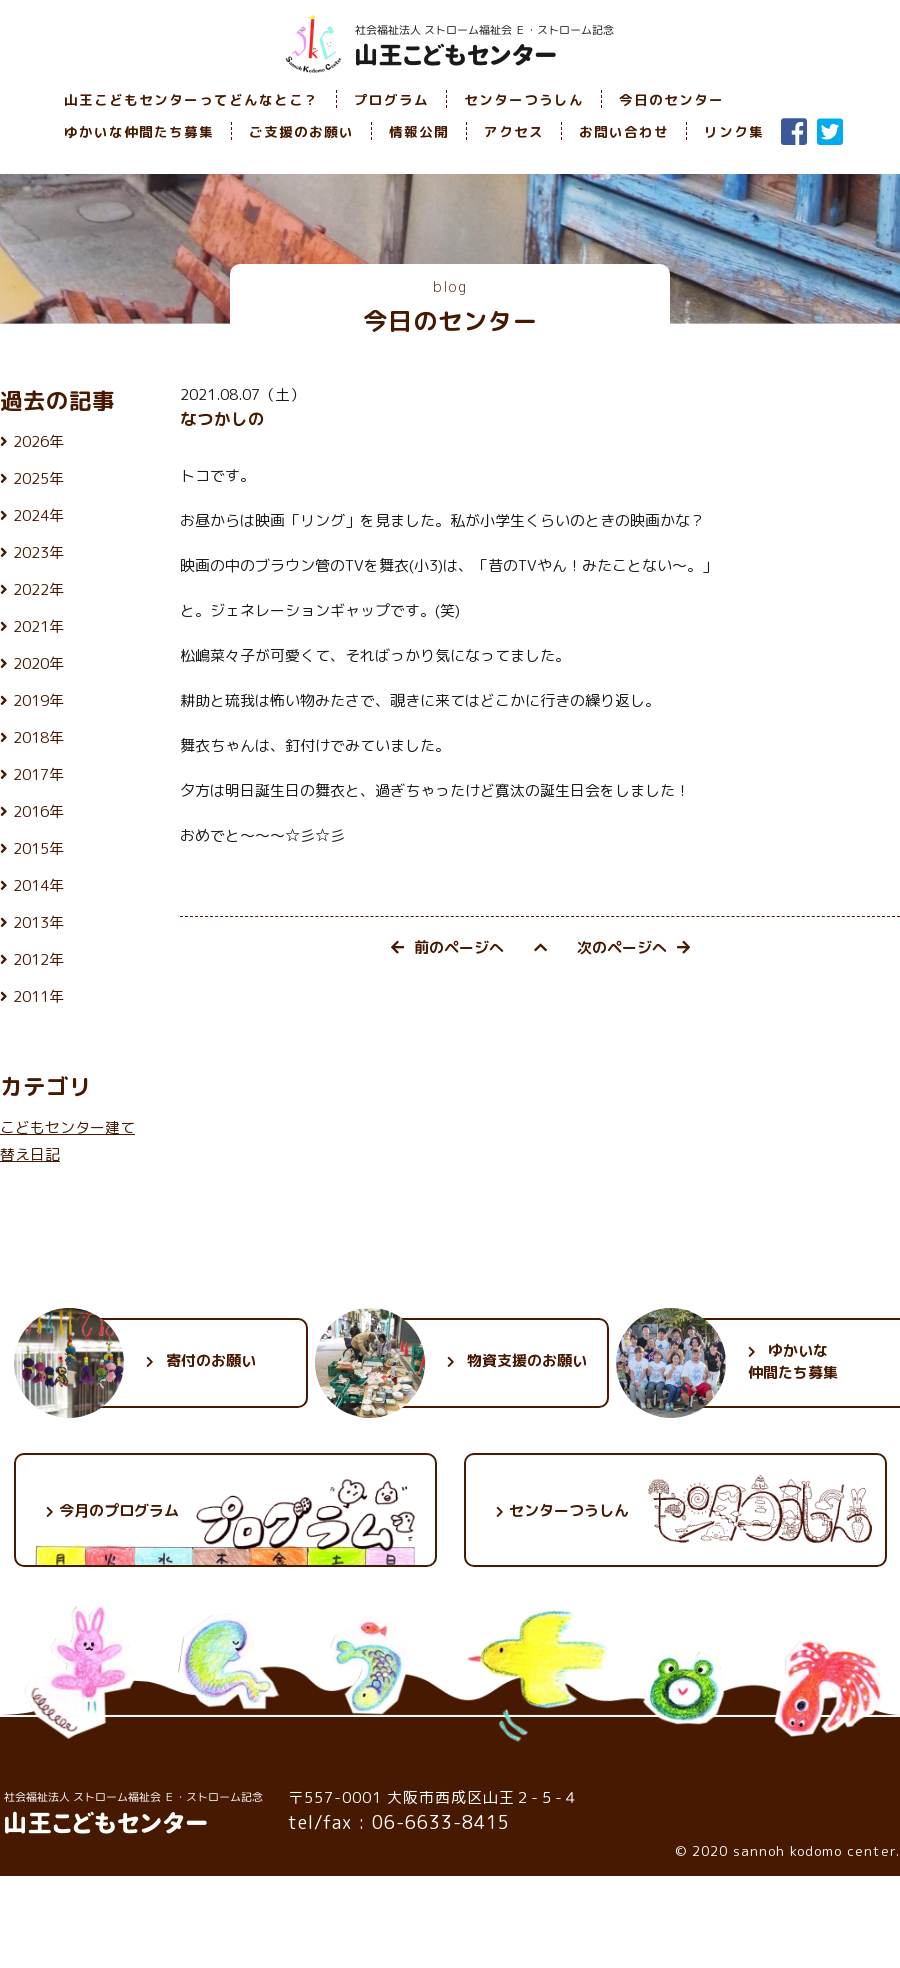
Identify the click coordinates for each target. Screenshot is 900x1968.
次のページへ (633, 947)
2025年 (38, 478)
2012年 (38, 959)
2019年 (38, 700)
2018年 (38, 737)
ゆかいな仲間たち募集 (139, 131)
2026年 (38, 441)
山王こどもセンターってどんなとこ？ (191, 99)
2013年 (38, 922)
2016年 (38, 811)
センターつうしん (524, 99)
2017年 (38, 774)
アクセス (514, 131)
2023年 (38, 552)
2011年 (38, 996)
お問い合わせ (624, 131)
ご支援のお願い (301, 131)
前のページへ (447, 947)
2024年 (38, 515)
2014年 (38, 885)
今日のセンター (671, 99)
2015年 (38, 848)
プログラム (391, 99)
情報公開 (419, 131)
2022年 (38, 589)
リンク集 (734, 131)
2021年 (38, 626)
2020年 (38, 663)
